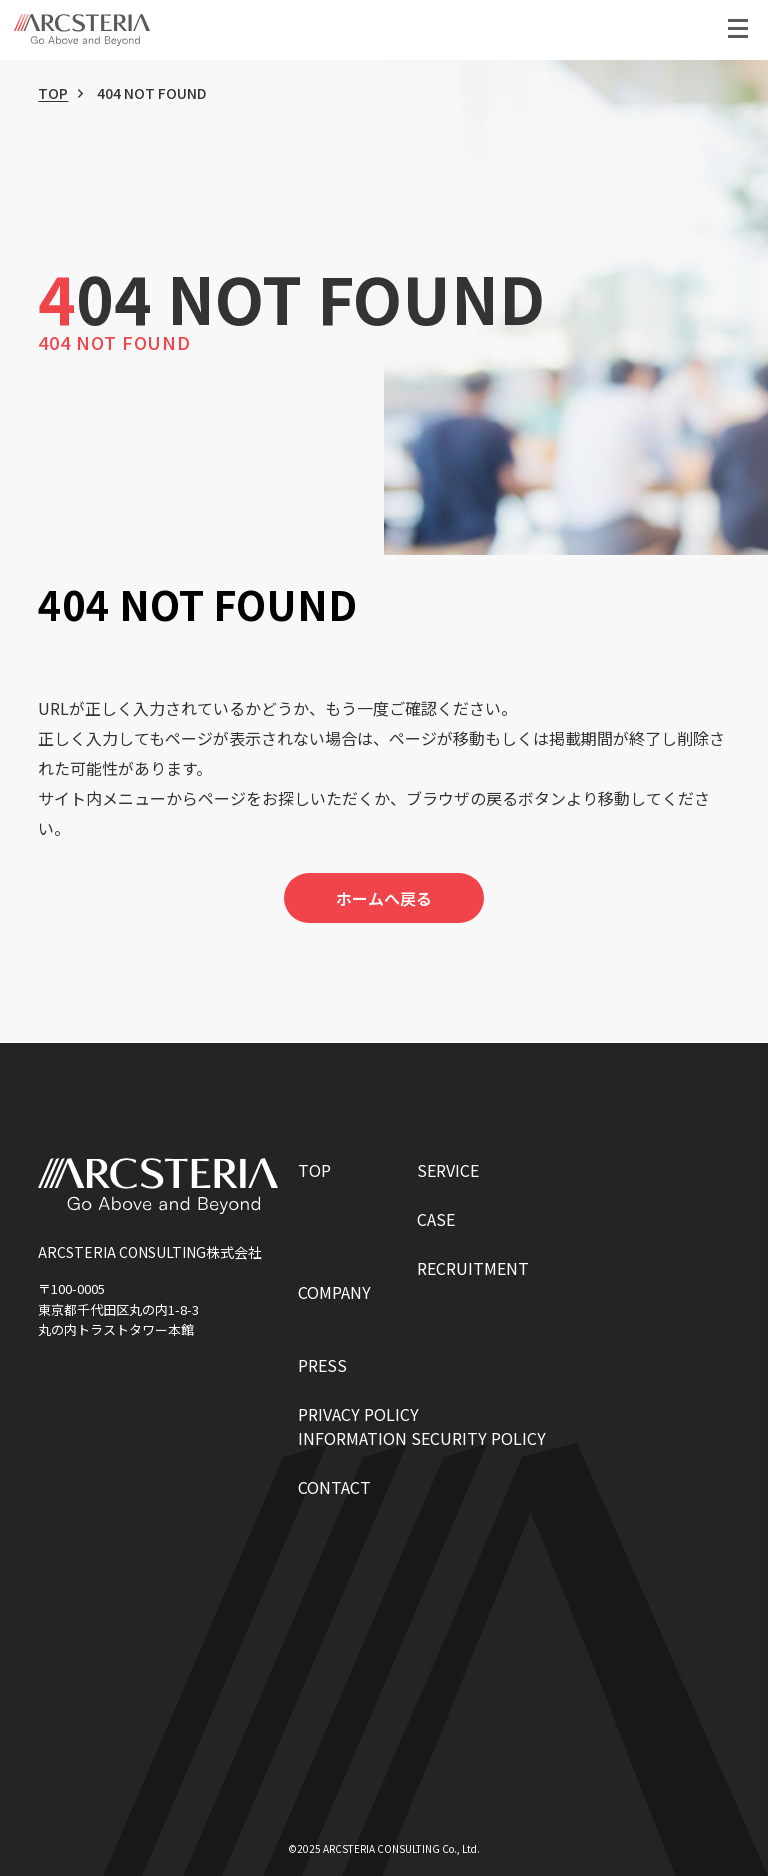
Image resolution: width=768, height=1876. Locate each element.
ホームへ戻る (384, 898)
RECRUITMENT (473, 1268)
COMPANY (334, 1292)
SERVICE (448, 1170)
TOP (53, 93)
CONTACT (334, 1487)
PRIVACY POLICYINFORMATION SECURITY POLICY (422, 1426)
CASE (436, 1219)
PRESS (322, 1365)
